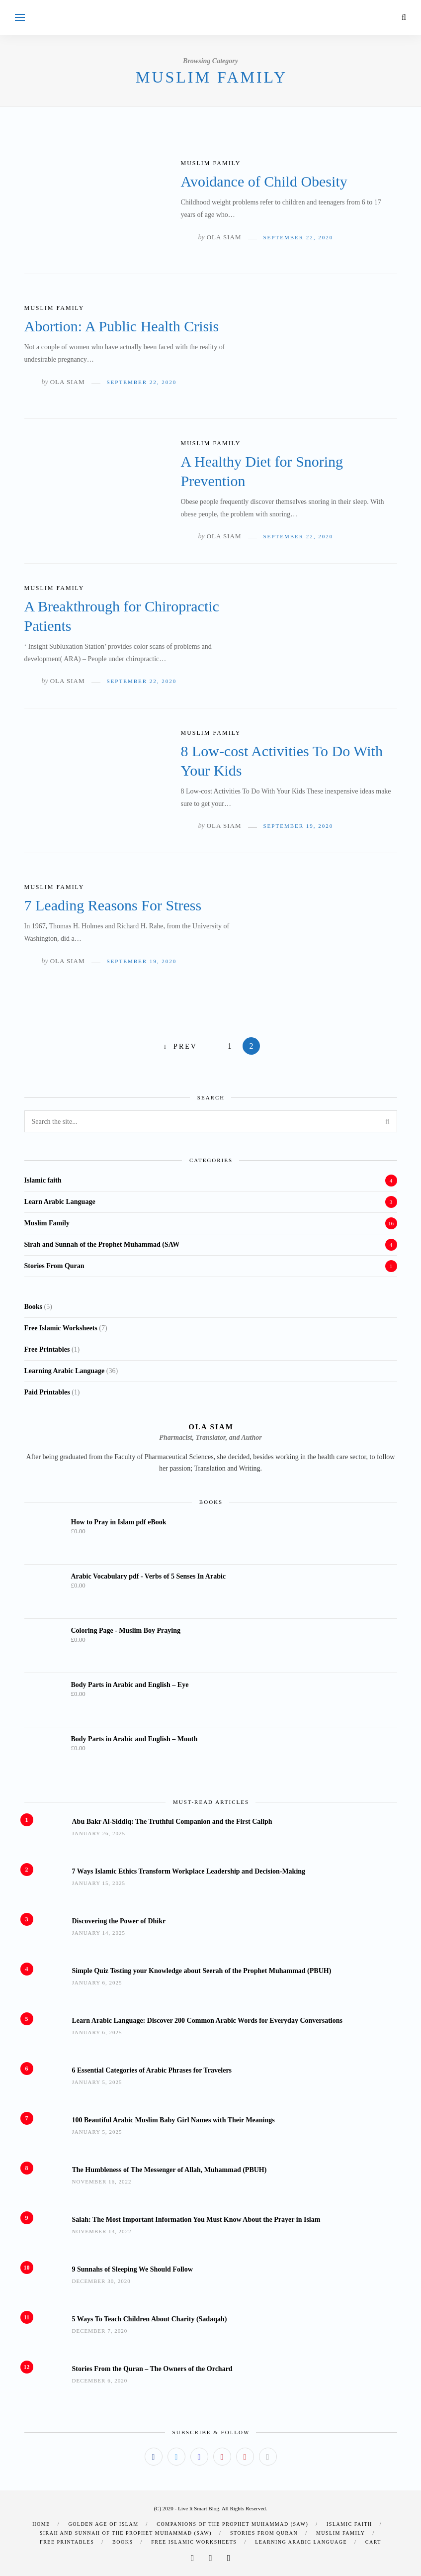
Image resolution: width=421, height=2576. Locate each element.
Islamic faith (43, 1180)
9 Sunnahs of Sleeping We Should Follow (132, 2269)
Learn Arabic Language (59, 1201)
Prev (185, 1046)
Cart (373, 2542)
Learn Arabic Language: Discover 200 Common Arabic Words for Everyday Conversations (207, 2020)
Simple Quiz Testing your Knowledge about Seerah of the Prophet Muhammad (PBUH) (202, 1971)
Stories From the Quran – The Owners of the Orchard (152, 2369)
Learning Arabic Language (301, 2542)
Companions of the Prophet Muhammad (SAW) (232, 2524)
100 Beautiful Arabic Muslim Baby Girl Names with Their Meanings (173, 2120)
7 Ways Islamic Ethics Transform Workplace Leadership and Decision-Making (189, 1871)
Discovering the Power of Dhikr (119, 1921)
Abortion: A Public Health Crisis (121, 326)
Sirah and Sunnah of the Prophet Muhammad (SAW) (126, 2533)
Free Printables (67, 2542)
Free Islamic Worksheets (194, 2542)
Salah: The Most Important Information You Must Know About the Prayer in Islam (196, 2219)
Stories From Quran (54, 1266)
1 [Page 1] (230, 1046)
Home (41, 2524)
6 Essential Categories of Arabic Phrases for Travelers (152, 2070)
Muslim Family (211, 163)
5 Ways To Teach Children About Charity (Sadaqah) (149, 2319)
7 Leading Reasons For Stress (113, 905)
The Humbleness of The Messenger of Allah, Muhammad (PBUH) (169, 2170)
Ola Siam (224, 237)
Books (122, 2542)
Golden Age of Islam (104, 2524)
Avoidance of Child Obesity (264, 181)
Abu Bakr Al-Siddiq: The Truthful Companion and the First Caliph (172, 1821)
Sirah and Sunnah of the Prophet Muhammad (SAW (102, 1244)
